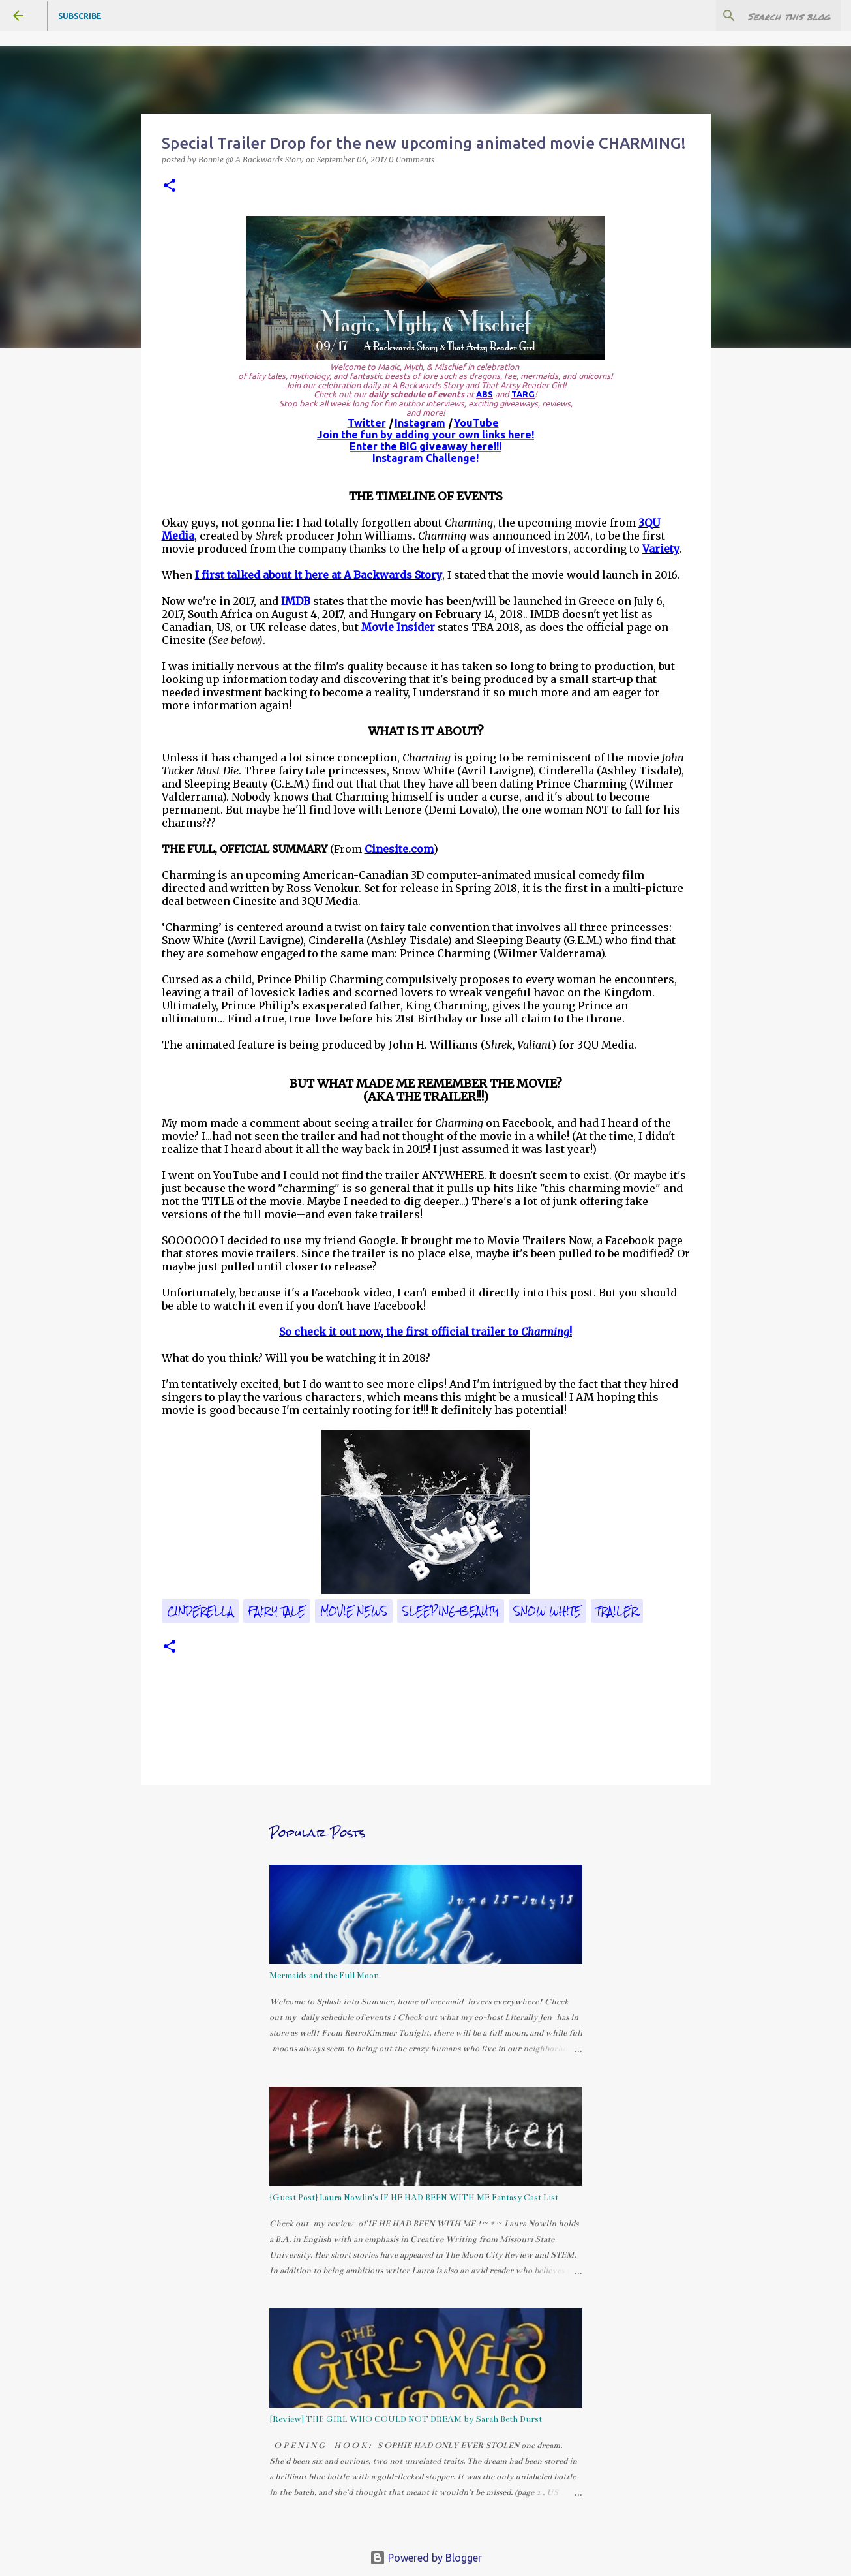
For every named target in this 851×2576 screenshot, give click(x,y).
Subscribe (80, 16)
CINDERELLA (200, 1611)
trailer (617, 1611)
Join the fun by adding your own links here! (425, 434)
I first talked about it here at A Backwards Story (318, 574)
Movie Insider (398, 627)
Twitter (367, 423)
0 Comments (411, 159)
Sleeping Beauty (450, 1611)
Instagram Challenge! (425, 458)
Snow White (547, 1611)
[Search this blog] (772, 15)
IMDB (295, 600)
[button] (169, 186)
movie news (353, 1611)
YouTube (476, 423)
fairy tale (276, 1611)
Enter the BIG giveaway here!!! (425, 446)
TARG (523, 394)
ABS (484, 394)
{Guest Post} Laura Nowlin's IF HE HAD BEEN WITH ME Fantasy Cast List (413, 2197)
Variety (660, 548)
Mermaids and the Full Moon (324, 1975)
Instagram (420, 423)
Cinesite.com (399, 848)
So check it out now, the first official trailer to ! (425, 1331)
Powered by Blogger (426, 2558)
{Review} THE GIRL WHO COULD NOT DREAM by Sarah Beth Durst (405, 2419)
